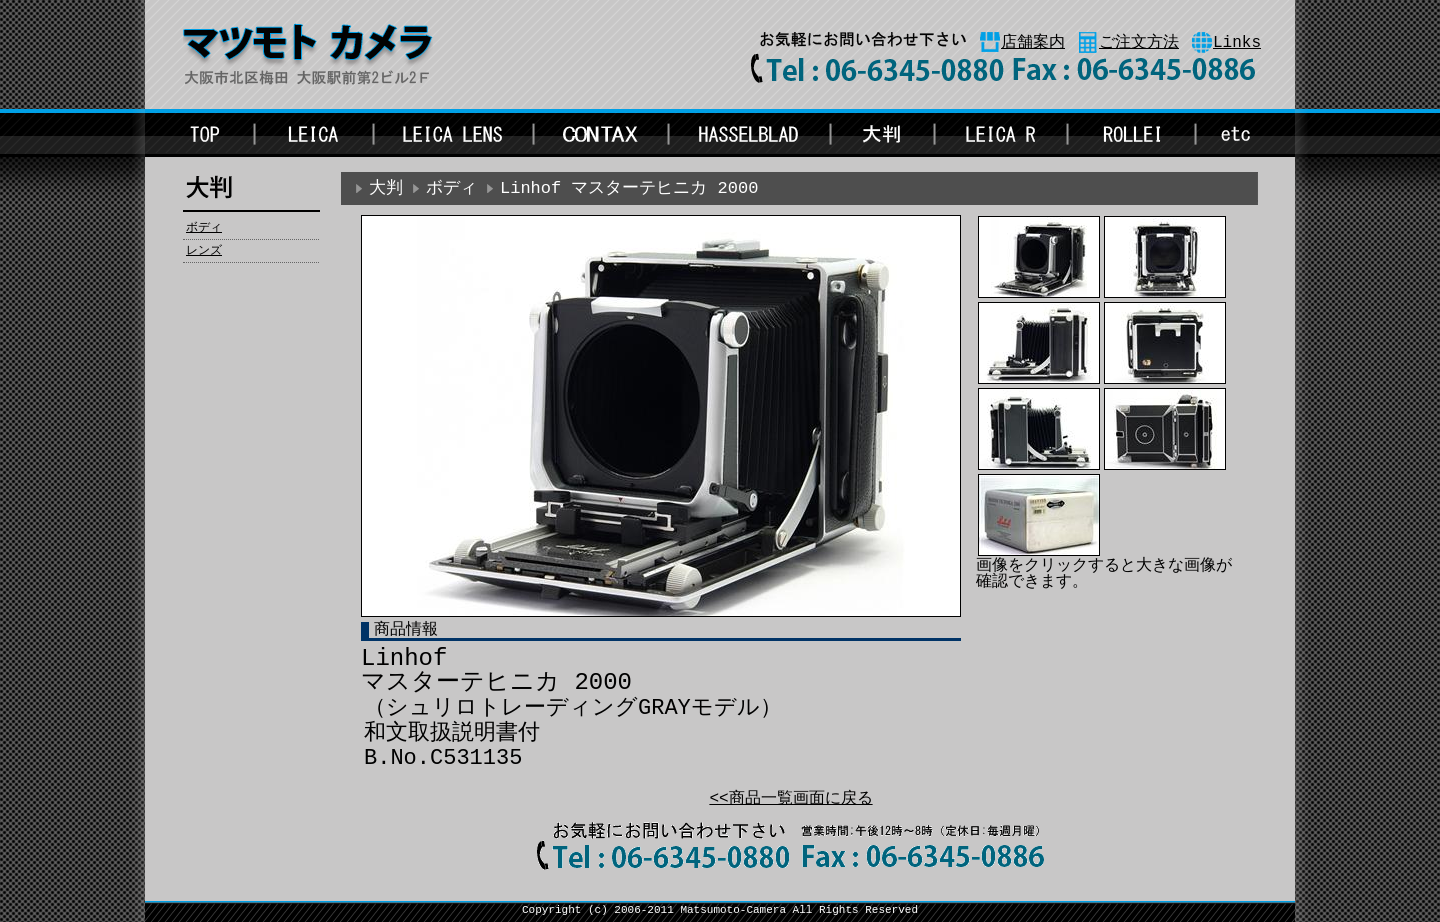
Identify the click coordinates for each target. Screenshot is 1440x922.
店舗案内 (1033, 43)
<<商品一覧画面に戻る (790, 799)
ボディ (204, 228)
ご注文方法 (1139, 43)
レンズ (204, 251)
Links (1237, 43)
